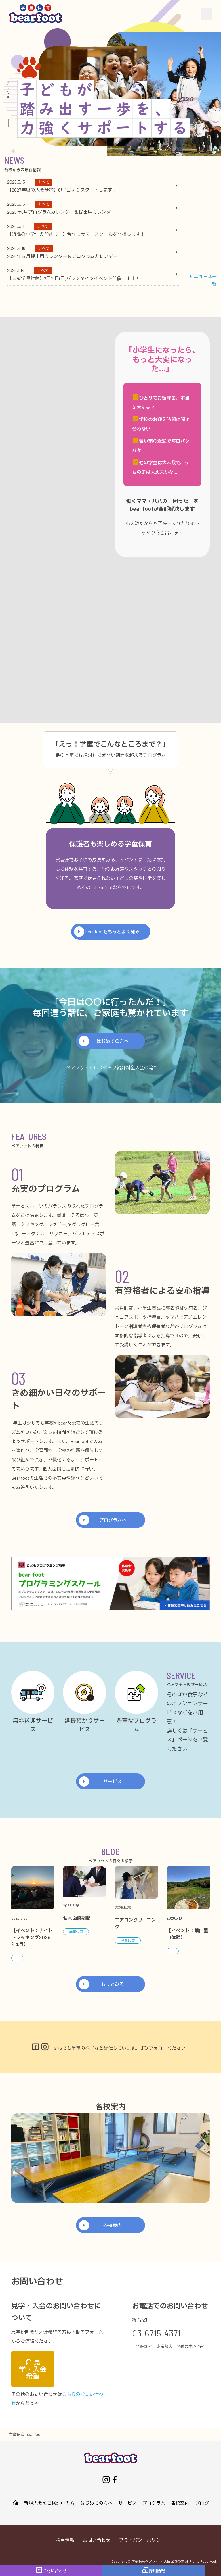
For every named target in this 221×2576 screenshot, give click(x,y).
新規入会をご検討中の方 (49, 2503)
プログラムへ (112, 1520)
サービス (112, 1781)
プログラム (153, 2503)
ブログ (202, 2503)
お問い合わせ (96, 2540)
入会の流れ (146, 1067)
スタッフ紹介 (112, 1067)
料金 (130, 1067)
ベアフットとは (82, 1067)
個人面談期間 (77, 1918)
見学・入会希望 (33, 2369)
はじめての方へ (112, 1041)
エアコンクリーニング (135, 1923)
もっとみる (112, 1984)
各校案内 (112, 2225)
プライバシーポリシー (142, 2540)
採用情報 (65, 2540)
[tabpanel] (92, 230)
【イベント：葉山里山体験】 (187, 1934)
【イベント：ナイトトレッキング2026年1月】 (32, 1937)
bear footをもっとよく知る (112, 931)
